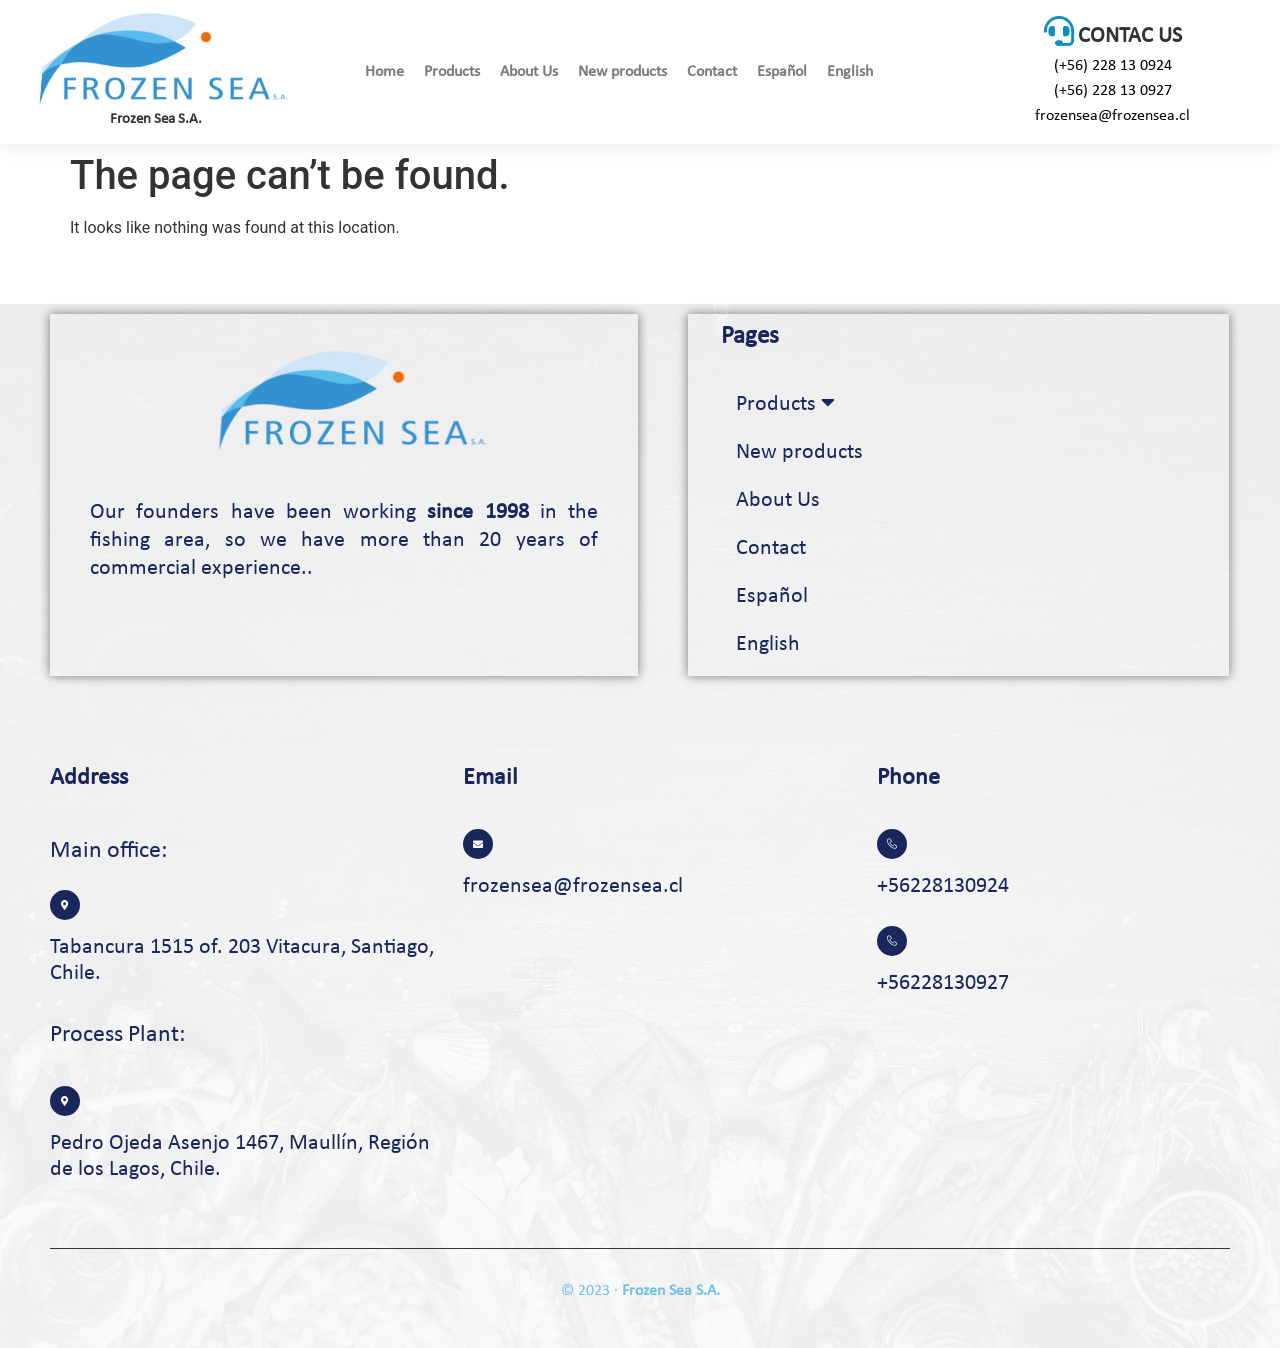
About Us (529, 72)
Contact (712, 72)
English (850, 72)
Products (452, 72)
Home (384, 72)
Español (782, 72)
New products (622, 72)
